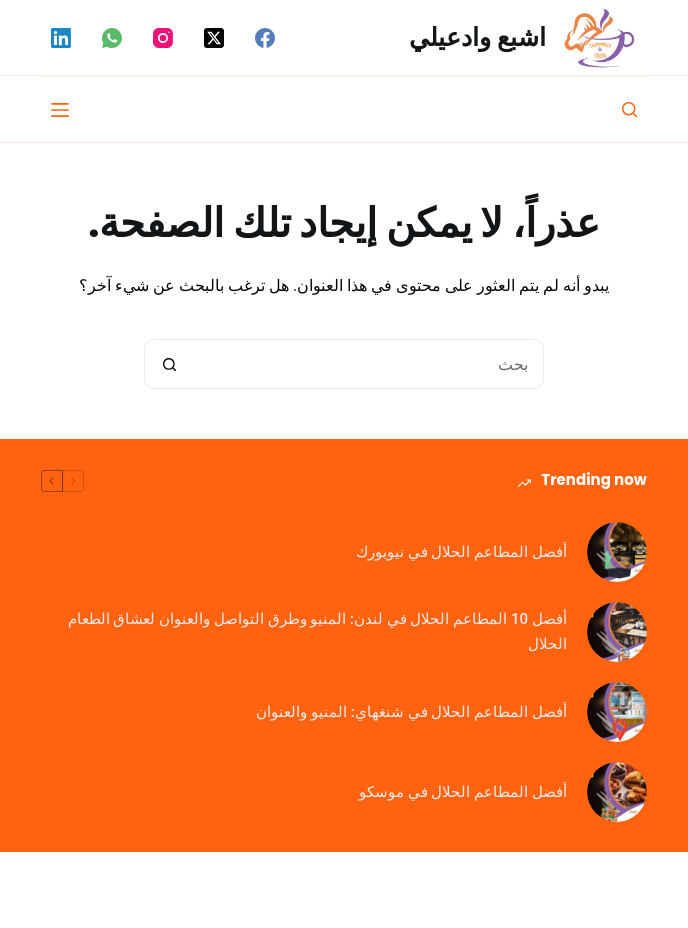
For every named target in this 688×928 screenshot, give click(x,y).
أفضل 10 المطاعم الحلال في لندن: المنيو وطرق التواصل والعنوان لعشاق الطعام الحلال (317, 631)
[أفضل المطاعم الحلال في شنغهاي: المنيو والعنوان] (617, 712)
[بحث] (629, 109)
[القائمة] (60, 110)
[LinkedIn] (61, 38)
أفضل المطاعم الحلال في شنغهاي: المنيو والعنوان (411, 712)
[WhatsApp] (112, 38)
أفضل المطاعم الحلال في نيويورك (461, 552)
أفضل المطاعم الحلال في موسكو (463, 792)
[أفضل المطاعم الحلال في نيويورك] (617, 552)
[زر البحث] (169, 364)
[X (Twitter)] (214, 38)
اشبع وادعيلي (477, 37)
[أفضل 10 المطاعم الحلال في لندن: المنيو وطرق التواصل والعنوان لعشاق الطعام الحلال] (617, 632)
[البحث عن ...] (369, 364)
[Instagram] (163, 38)
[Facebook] (265, 38)
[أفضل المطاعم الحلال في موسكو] (617, 792)
